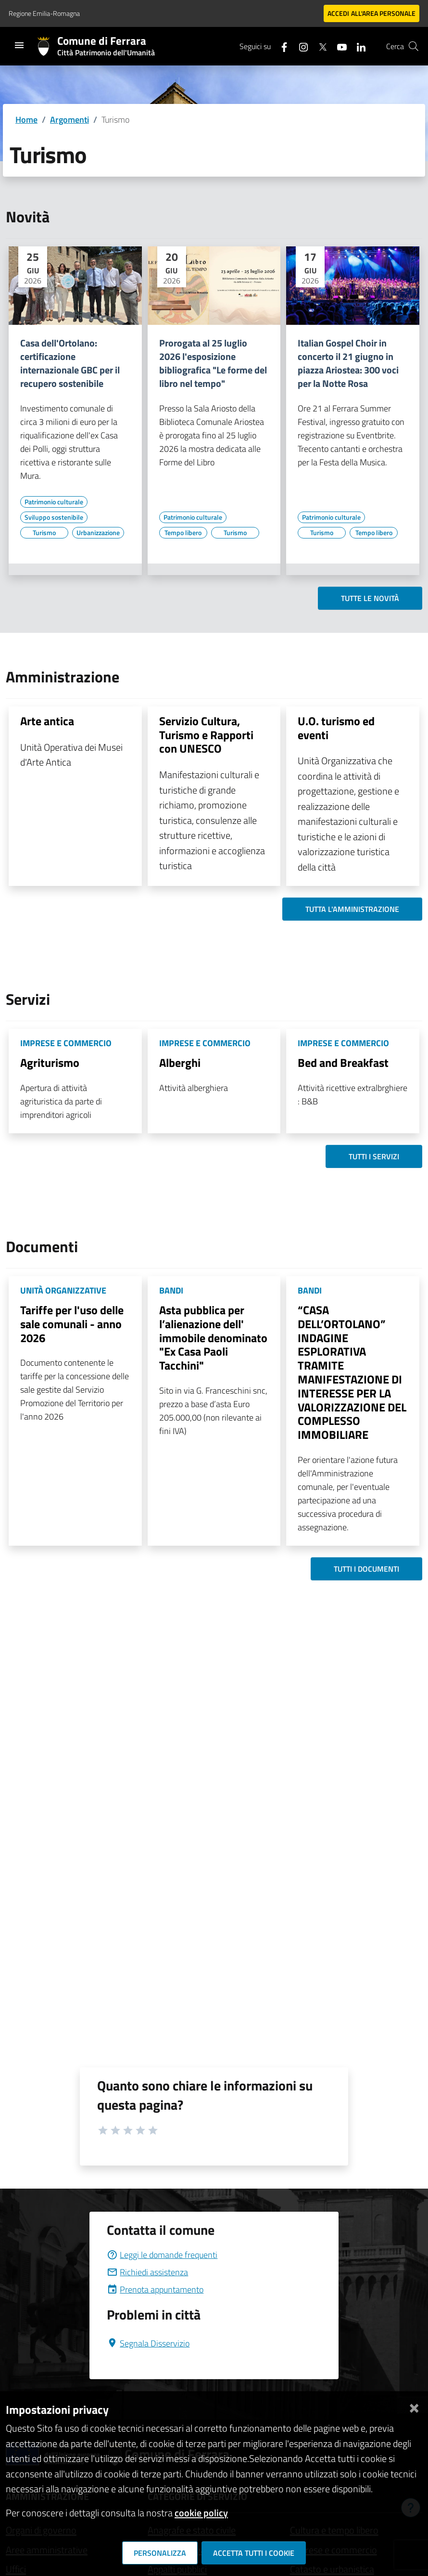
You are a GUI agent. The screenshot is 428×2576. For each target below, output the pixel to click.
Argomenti (69, 119)
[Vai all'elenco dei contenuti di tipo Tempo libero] (183, 532)
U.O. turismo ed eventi (336, 727)
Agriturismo (49, 1062)
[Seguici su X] (318, 45)
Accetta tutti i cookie (253, 2553)
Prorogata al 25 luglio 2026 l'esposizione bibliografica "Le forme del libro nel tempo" (213, 363)
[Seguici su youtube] (338, 45)
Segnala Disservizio (148, 2343)
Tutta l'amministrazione (352, 909)
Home (26, 119)
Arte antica (47, 721)
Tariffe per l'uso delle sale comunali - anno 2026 (72, 1323)
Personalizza (160, 2553)
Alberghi (180, 1062)
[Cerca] (413, 46)
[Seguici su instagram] (299, 45)
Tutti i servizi (374, 1156)
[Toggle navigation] (19, 45)
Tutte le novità (370, 598)
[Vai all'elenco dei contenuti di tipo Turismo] (44, 532)
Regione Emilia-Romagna (44, 13)
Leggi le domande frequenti (162, 2254)
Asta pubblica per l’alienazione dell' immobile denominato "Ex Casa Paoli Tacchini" (213, 1337)
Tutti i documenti (366, 1569)
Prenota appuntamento (155, 2289)
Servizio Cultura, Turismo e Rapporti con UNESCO (206, 734)
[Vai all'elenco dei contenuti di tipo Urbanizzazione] (98, 532)
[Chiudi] (414, 2406)
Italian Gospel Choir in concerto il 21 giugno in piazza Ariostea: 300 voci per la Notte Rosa (348, 363)
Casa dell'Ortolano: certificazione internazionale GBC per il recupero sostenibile (70, 363)
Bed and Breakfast (343, 1062)
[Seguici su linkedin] (357, 45)
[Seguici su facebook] (280, 45)
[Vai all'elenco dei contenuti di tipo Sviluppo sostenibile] (54, 517)
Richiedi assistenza (147, 2272)
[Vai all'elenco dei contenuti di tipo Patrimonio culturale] (54, 502)
